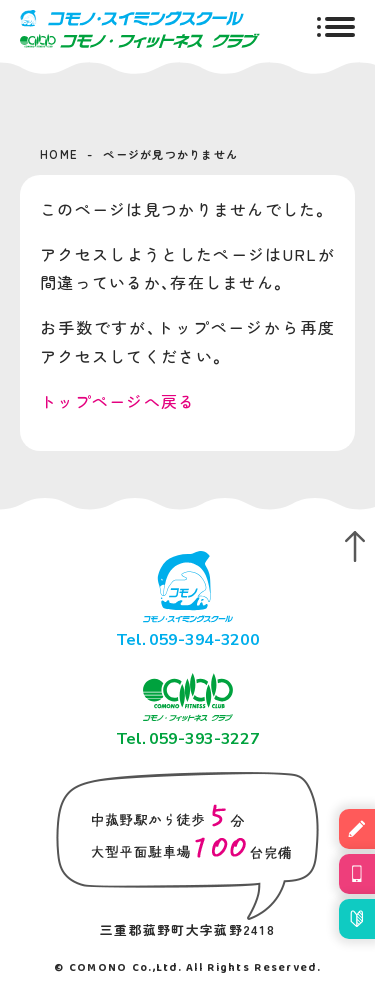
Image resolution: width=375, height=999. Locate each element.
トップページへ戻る (118, 401)
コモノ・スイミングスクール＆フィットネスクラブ (140, 29)
